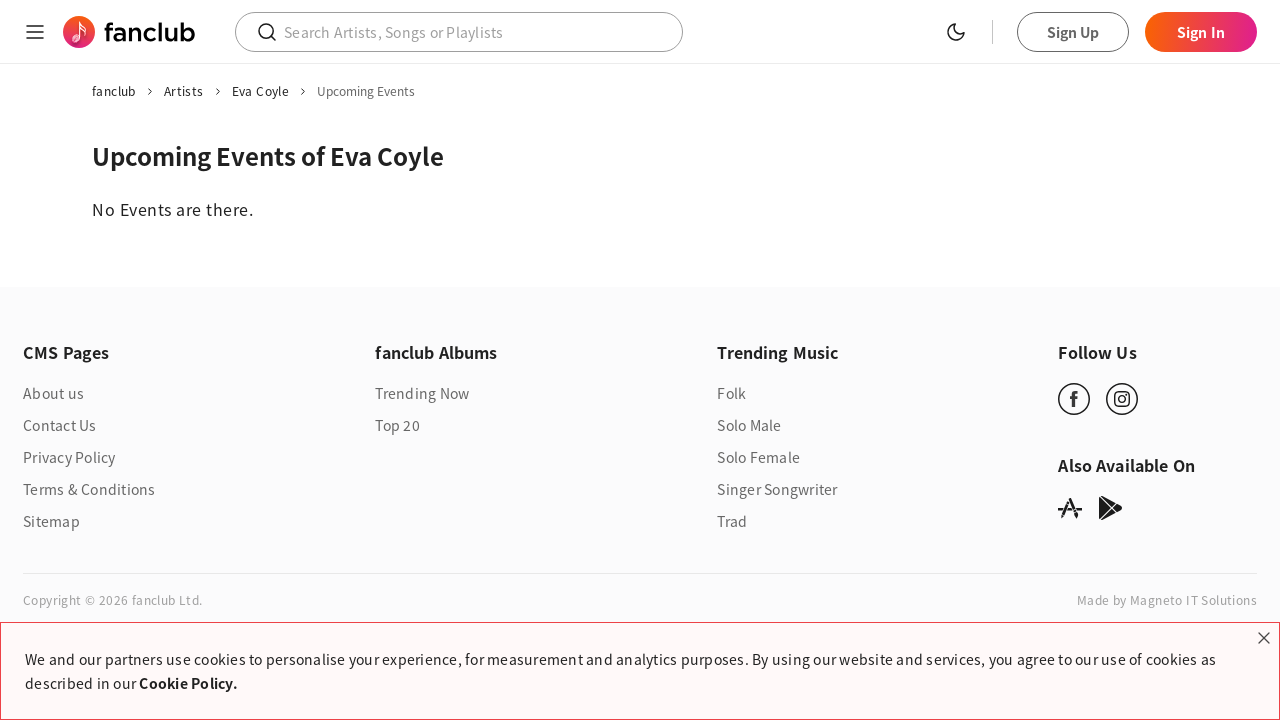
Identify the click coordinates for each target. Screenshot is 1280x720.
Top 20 (397, 425)
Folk (731, 393)
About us (53, 393)
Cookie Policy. (188, 683)
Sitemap (51, 521)
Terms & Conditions (89, 489)
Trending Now (422, 393)
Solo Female (758, 457)
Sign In (1201, 32)
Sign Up (1073, 32)
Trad (732, 521)
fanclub (114, 91)
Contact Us (60, 425)
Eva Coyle (261, 91)
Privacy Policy (69, 457)
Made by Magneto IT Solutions (1167, 600)
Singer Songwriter (777, 489)
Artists (184, 91)
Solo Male (749, 425)
